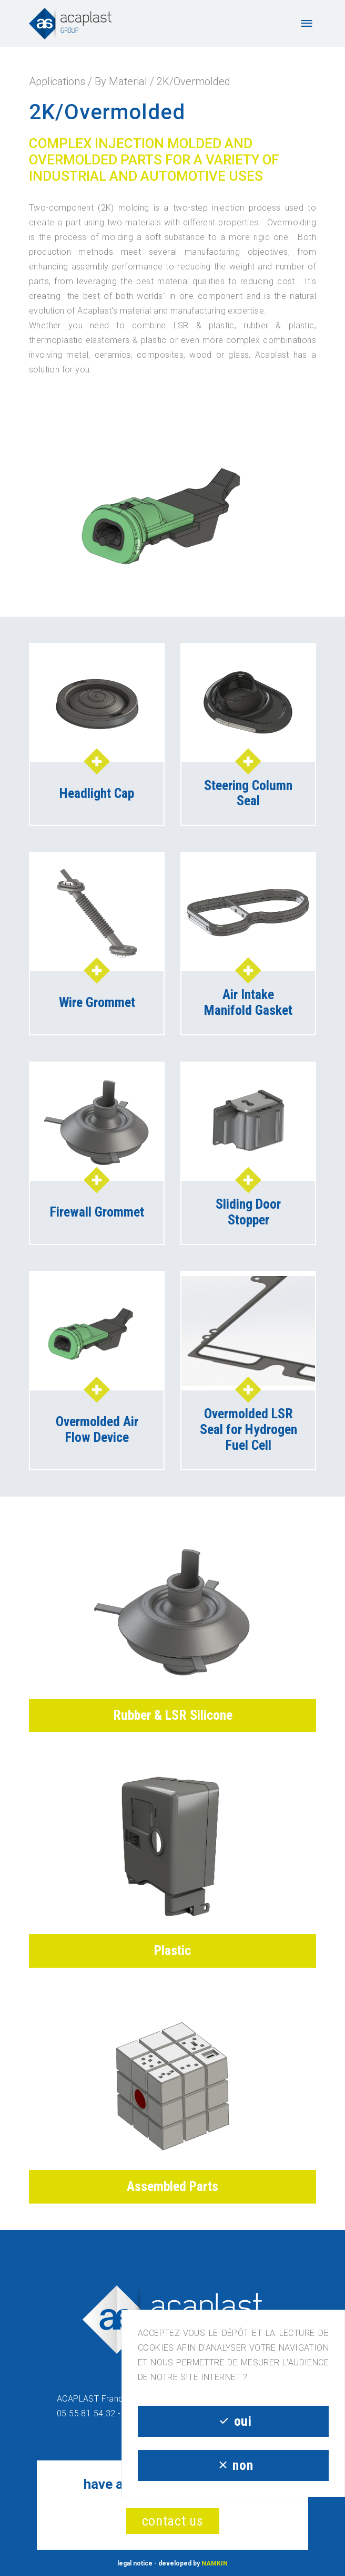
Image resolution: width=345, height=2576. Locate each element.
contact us (173, 2521)
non (233, 2465)
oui (233, 2421)
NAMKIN (214, 2563)
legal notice (135, 2563)
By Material (121, 81)
